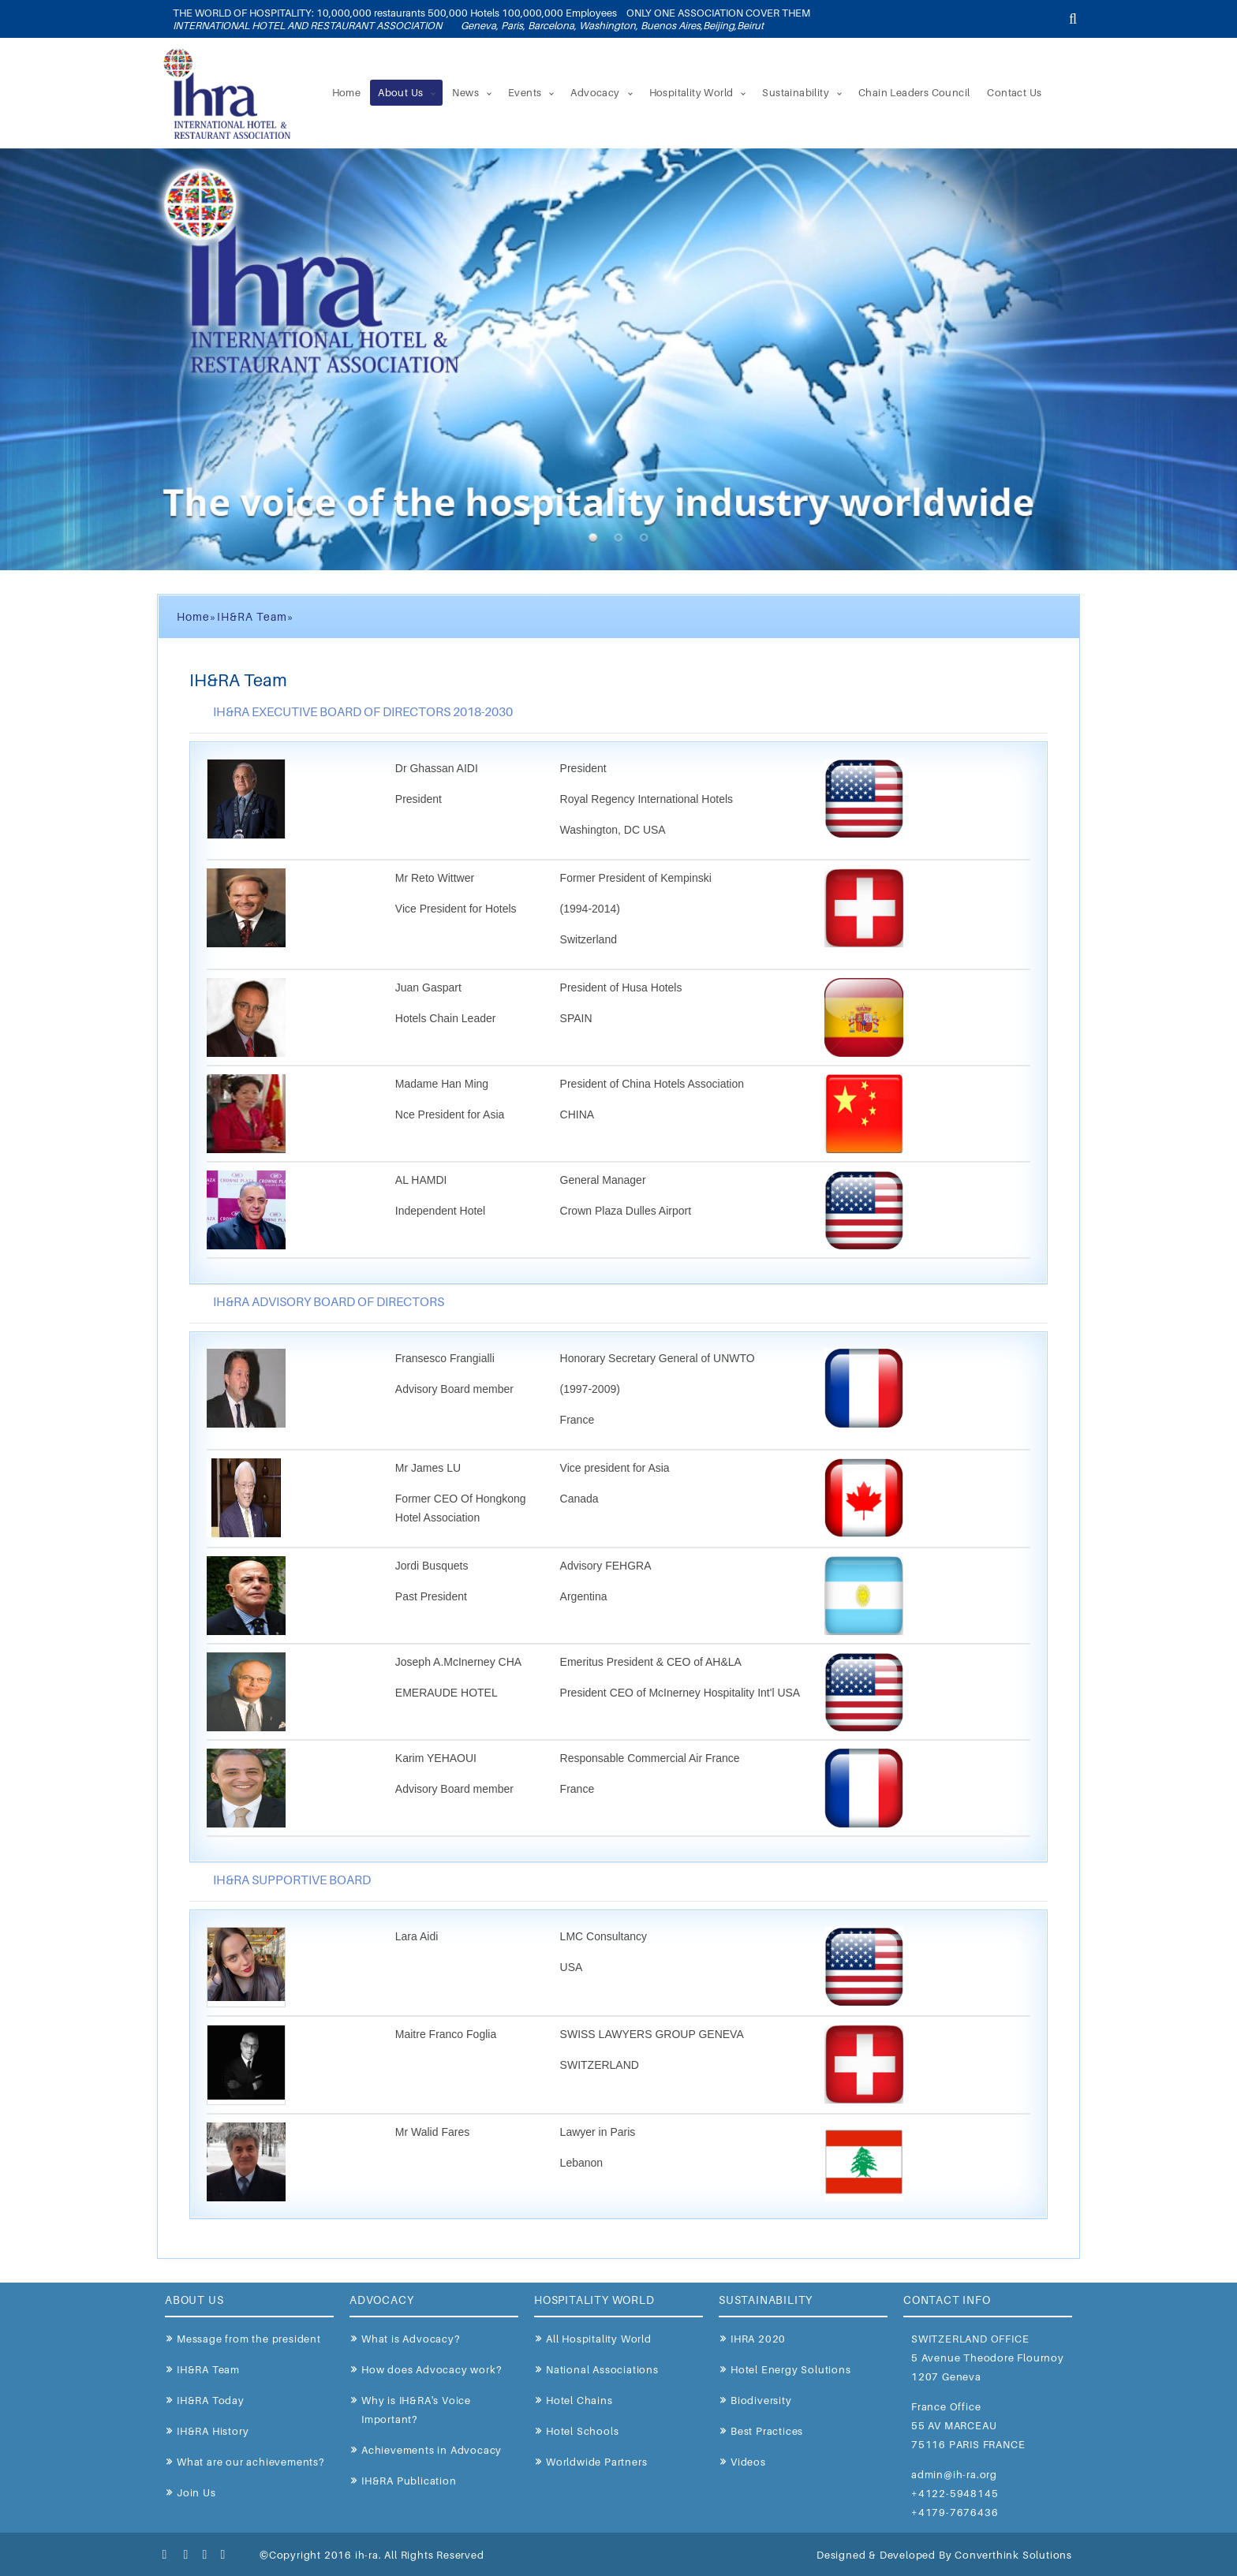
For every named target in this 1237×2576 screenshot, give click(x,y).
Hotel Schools (582, 2431)
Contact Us (1014, 92)
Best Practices (767, 2431)
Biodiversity (761, 2400)
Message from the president (249, 2338)
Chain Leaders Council (914, 92)
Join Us (196, 2492)
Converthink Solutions (1013, 2554)
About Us (400, 92)
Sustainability (795, 92)
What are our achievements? (250, 2461)
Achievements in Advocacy (431, 2449)
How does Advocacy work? (431, 2369)
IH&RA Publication (409, 2480)
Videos (748, 2461)
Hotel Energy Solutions (791, 2369)
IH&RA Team (208, 2369)
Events (524, 92)
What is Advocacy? (410, 2338)
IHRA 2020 (758, 2338)
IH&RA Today (211, 2400)
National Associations (602, 2369)
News (465, 92)
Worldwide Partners (596, 2461)
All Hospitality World (599, 2338)
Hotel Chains (579, 2400)
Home (346, 92)
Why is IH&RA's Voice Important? (416, 2409)
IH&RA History (213, 2431)
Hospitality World (691, 92)
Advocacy (594, 92)
